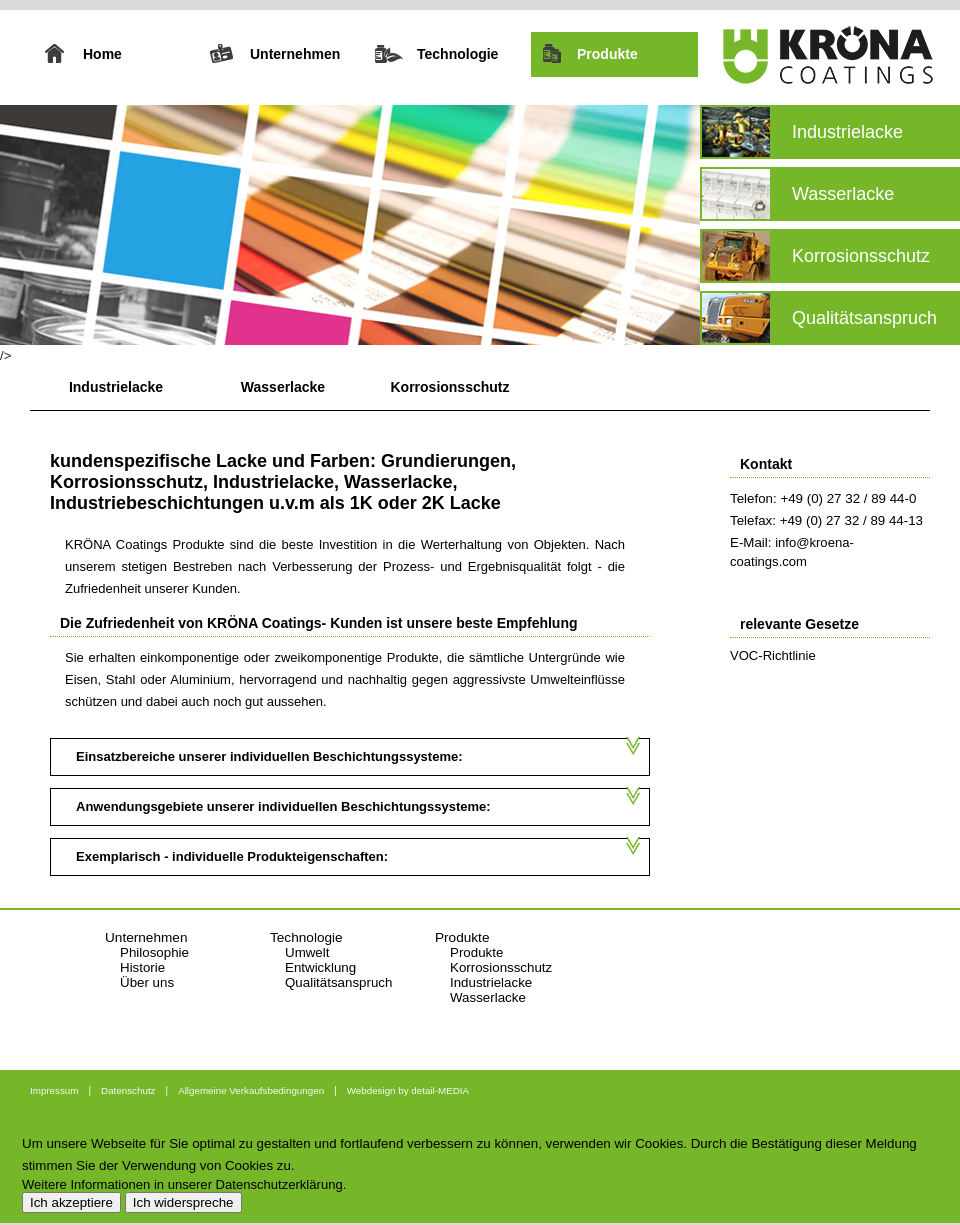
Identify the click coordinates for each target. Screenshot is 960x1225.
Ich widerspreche (183, 1202)
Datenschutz (128, 1090)
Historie (142, 967)
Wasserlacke (283, 387)
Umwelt (307, 952)
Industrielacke (116, 387)
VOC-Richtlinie (773, 655)
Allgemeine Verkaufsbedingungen (251, 1090)
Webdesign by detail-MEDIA (408, 1090)
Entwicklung (320, 967)
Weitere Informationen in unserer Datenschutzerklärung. (184, 1184)
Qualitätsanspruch (338, 982)
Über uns (147, 982)
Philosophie (154, 952)
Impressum (54, 1090)
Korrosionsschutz (449, 387)
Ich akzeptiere (71, 1202)
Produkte (476, 952)
